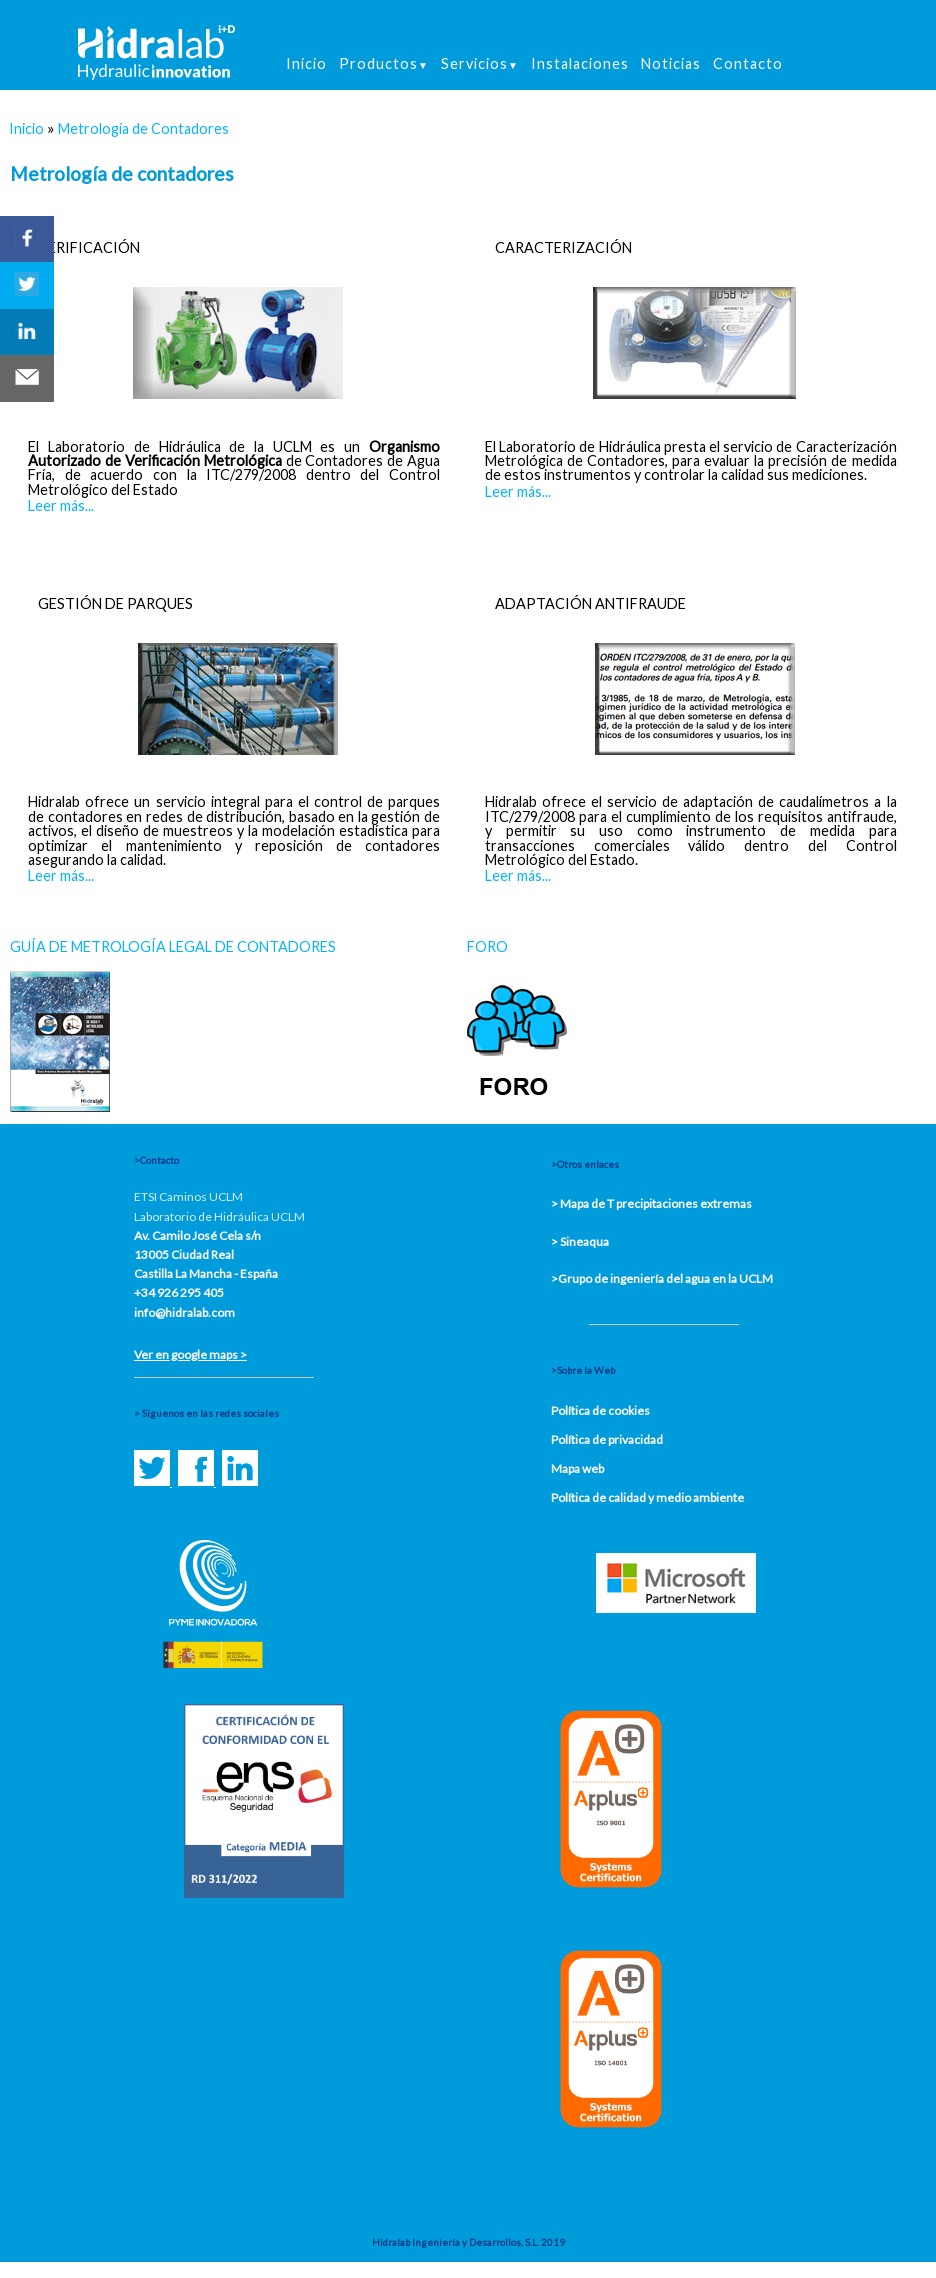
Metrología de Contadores (143, 128)
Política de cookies (600, 1410)
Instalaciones (580, 63)
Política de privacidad (607, 1439)
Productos (384, 63)
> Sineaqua (580, 1241)
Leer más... (61, 505)
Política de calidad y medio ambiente (647, 1497)
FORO (487, 946)
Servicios (480, 63)
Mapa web (577, 1468)
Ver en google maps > (190, 1354)
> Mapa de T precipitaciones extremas (651, 1203)
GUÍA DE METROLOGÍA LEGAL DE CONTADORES (173, 946)
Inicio (306, 63)
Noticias (671, 63)
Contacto (748, 63)
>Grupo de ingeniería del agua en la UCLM (662, 1278)
